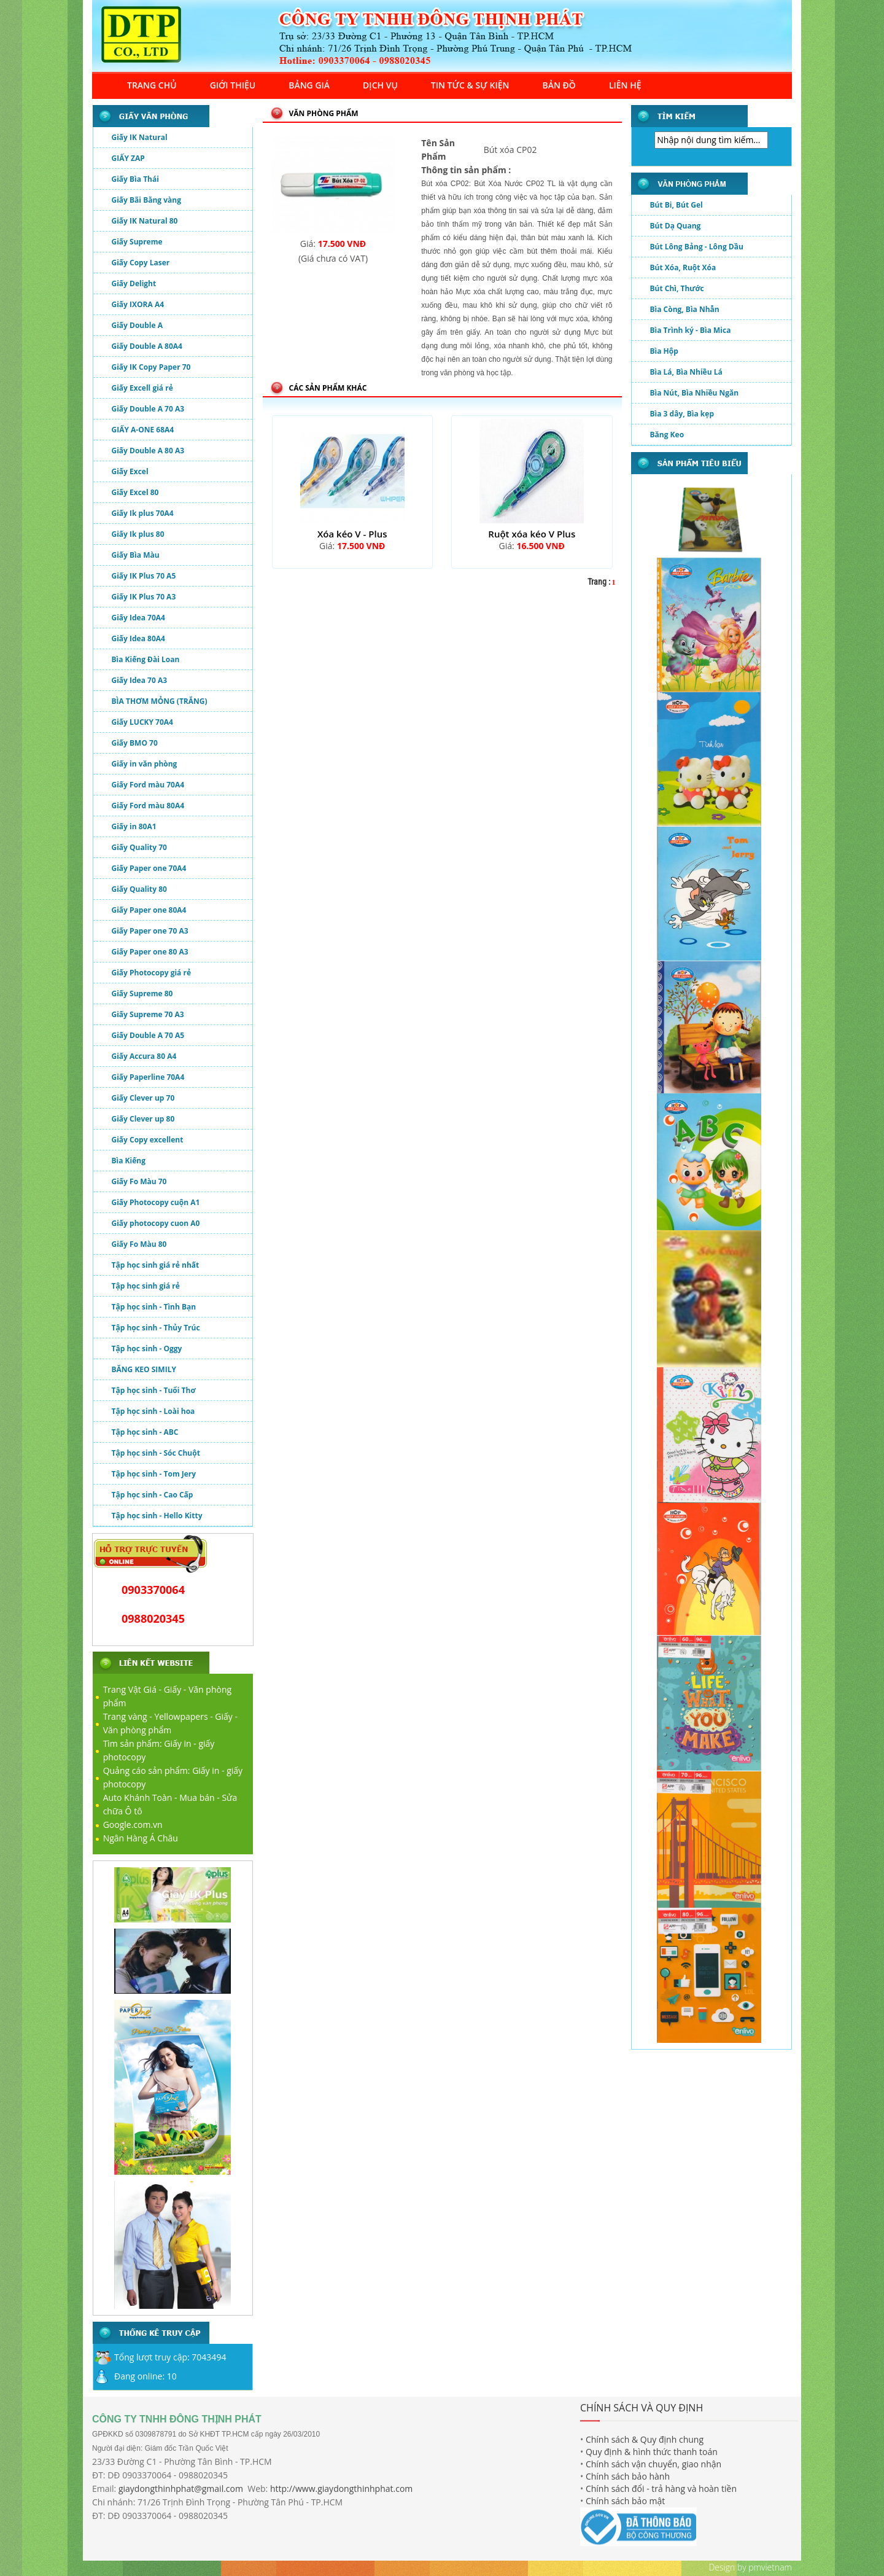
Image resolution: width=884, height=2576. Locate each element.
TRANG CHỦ (152, 85)
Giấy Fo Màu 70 (139, 1181)
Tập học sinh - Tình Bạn (154, 1307)
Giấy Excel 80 (135, 492)
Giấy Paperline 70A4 (148, 1077)
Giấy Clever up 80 (143, 1119)
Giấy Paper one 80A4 (149, 910)
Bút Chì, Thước (677, 292)
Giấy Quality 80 (139, 889)
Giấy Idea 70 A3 (140, 680)
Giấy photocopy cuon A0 (156, 1223)
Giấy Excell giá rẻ (142, 388)
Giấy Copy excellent (148, 1139)
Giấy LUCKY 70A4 (142, 722)
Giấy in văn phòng (144, 764)
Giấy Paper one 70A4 (149, 868)
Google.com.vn (133, 1824)
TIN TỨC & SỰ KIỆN (470, 85)
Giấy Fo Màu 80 (139, 1244)
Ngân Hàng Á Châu (140, 1838)
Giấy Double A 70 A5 (148, 1035)
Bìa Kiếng (128, 1160)
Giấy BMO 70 (135, 743)
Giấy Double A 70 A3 (148, 409)
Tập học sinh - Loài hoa (153, 1411)
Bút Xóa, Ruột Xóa (683, 271)
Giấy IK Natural (140, 137)
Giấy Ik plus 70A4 (143, 513)
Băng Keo (667, 438)
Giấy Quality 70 (139, 847)
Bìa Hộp (664, 354)
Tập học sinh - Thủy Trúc (156, 1327)
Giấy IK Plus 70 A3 (144, 596)
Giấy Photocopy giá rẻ (152, 972)
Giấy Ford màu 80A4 (148, 805)
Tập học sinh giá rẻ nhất (156, 1265)
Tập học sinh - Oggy (147, 1348)
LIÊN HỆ (625, 85)
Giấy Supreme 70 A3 (148, 1014)
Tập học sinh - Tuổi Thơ (154, 1390)
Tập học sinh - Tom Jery (154, 1474)
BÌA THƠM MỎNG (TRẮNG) (159, 701)
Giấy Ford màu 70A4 (148, 784)
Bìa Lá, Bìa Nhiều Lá (686, 375)
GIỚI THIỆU (233, 85)
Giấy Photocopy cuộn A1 (156, 1202)
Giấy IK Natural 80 (145, 221)
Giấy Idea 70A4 (138, 617)
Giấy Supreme (137, 241)
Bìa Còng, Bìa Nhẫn (684, 313)
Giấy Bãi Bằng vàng (146, 200)
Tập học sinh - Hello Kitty (157, 1515)
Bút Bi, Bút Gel (676, 208)
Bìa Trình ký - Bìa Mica (690, 334)
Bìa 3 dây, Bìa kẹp (682, 417)
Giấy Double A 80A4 (147, 346)
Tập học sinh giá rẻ (146, 1286)
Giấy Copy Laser (141, 262)
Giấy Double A (137, 325)
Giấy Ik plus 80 (138, 534)
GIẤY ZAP (128, 158)
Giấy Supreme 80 (142, 993)
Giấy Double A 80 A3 (148, 450)
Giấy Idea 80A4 (138, 638)
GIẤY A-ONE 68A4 (143, 429)
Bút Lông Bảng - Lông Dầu (696, 250)
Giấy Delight (134, 283)
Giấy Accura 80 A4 (144, 1056)
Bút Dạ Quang (675, 229)
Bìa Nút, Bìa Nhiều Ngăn (694, 396)
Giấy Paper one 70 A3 (150, 931)
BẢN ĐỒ (559, 85)
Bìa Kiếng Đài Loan (146, 659)
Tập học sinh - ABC (145, 1432)
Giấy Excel (130, 471)
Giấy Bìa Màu (136, 555)
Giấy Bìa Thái (135, 179)
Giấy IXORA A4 (138, 304)
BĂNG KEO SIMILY (144, 1369)
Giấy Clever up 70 (143, 1098)
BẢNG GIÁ (309, 85)
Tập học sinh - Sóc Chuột (156, 1453)
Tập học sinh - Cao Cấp (152, 1494)
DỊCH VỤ (380, 85)
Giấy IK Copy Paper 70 (151, 367)
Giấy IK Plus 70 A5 (144, 576)
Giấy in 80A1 (134, 826)
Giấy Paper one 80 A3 (150, 951)
